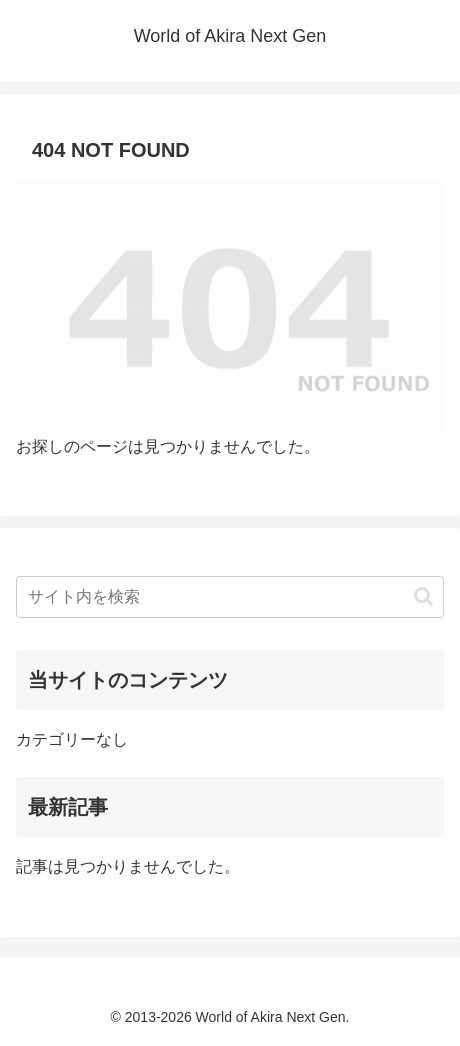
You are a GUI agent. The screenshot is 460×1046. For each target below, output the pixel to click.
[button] (423, 596)
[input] (230, 597)
